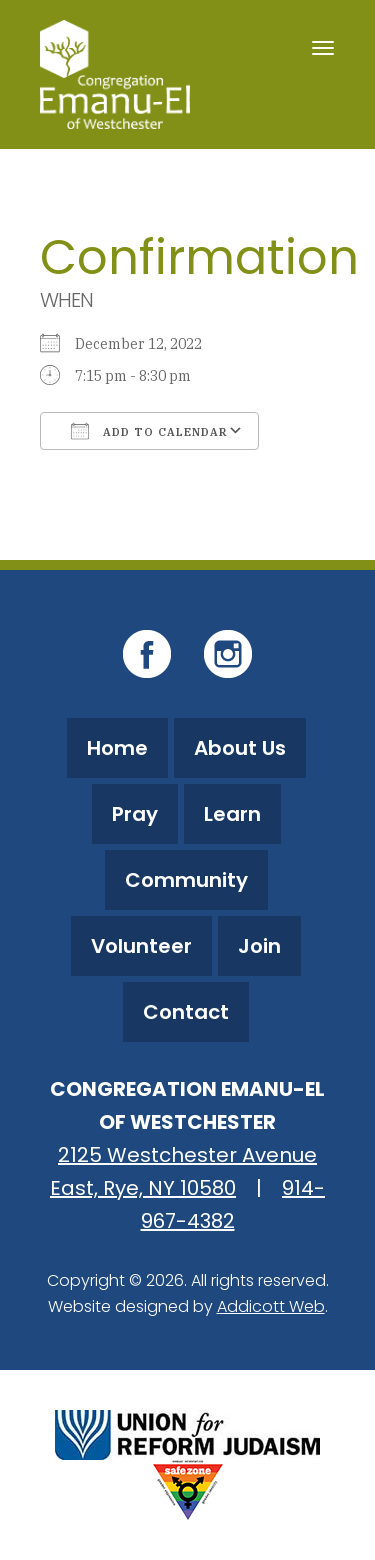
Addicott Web (271, 1306)
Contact (186, 1012)
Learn (232, 814)
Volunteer (141, 946)
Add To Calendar (149, 431)
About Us (240, 748)
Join (259, 946)
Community (186, 880)
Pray (135, 814)
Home (117, 748)
